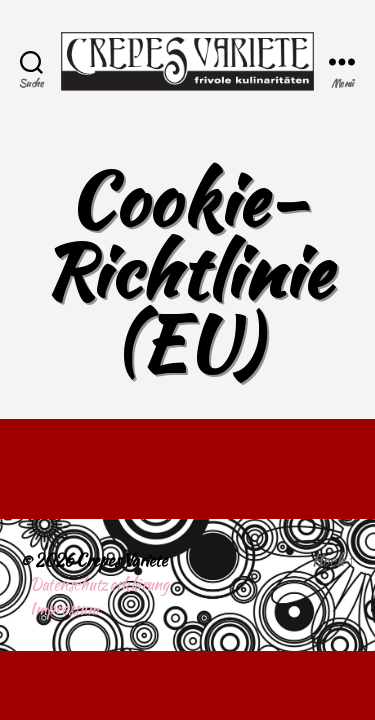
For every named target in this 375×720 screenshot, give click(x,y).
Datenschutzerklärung (99, 584)
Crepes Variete (121, 560)
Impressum (64, 608)
